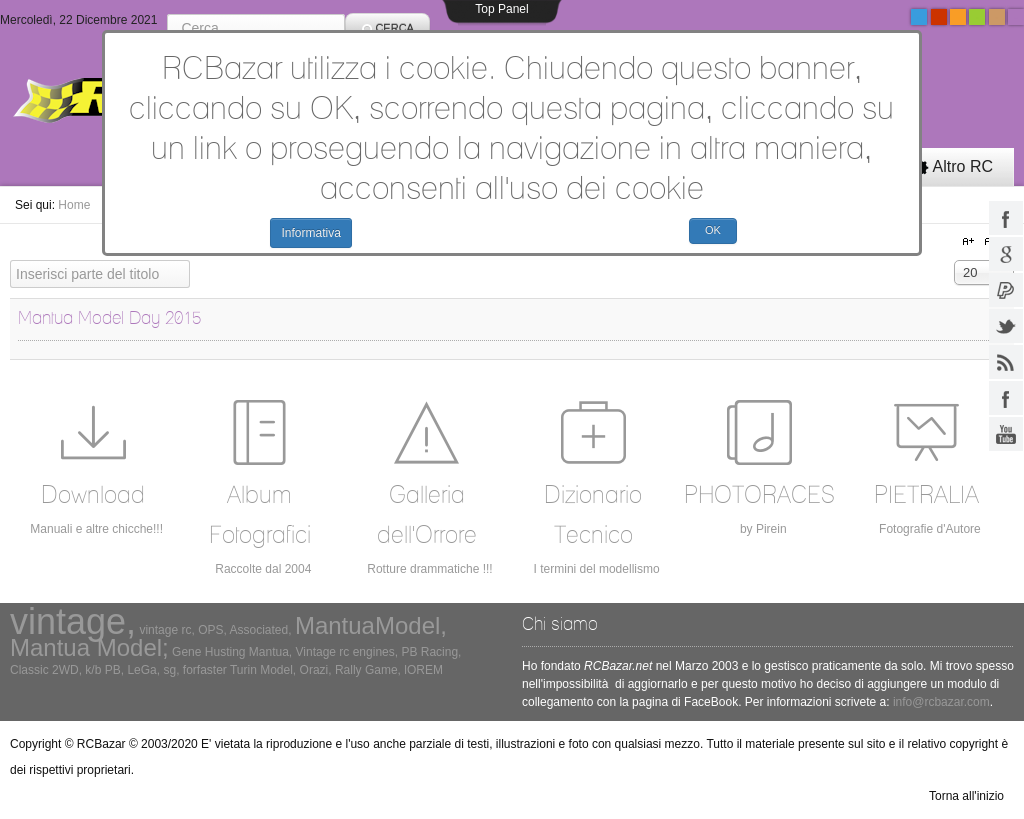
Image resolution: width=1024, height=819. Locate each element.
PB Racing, (431, 652)
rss (1006, 362)
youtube (1006, 434)
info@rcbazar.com (941, 702)
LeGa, (143, 670)
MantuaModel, (371, 625)
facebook (1006, 218)
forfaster (205, 670)
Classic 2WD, (46, 670)
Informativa (310, 233)
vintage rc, (166, 630)
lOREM (423, 670)
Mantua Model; (89, 647)
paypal (1006, 290)
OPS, (212, 630)
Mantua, (270, 652)
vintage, (73, 621)
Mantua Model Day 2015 (109, 317)
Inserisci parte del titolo (10, 260)
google (1006, 254)
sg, (171, 670)
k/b (93, 670)
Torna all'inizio (966, 796)
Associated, (261, 630)
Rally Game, (368, 670)
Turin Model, (263, 670)
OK (713, 230)
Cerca (167, 13)
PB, (114, 670)
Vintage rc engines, (347, 652)
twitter (1006, 326)
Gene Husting (208, 652)
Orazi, (316, 670)
